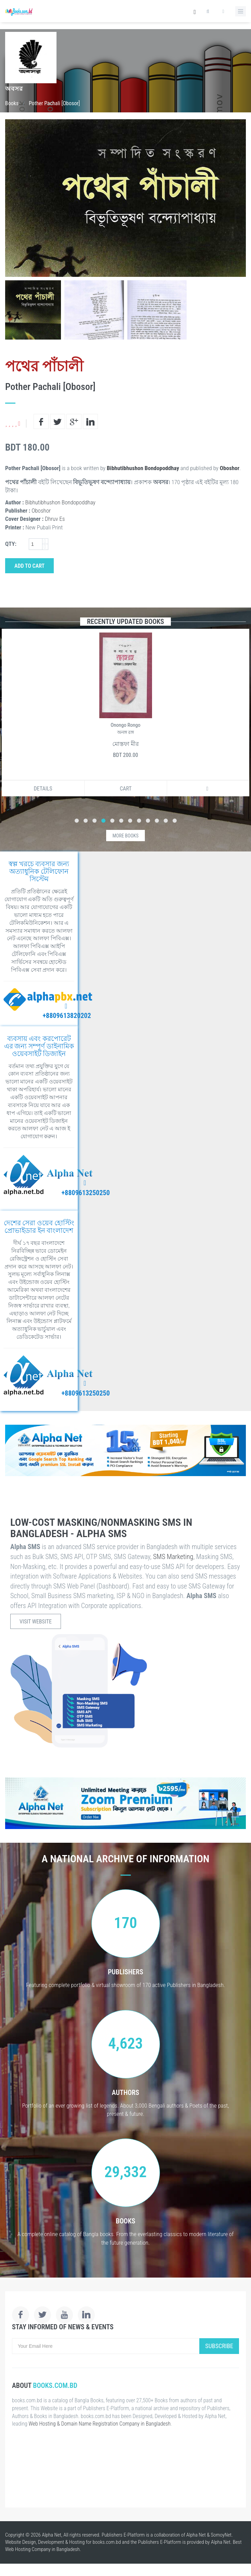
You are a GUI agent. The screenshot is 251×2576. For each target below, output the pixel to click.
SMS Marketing (173, 1557)
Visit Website (36, 1621)
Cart (126, 788)
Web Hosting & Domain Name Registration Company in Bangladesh (99, 2423)
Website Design (20, 2542)
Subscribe (219, 2346)
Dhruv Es (55, 518)
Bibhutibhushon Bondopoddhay (143, 468)
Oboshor (229, 468)
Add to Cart (29, 566)
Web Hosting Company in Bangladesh (42, 2549)
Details (43, 788)
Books (11, 103)
